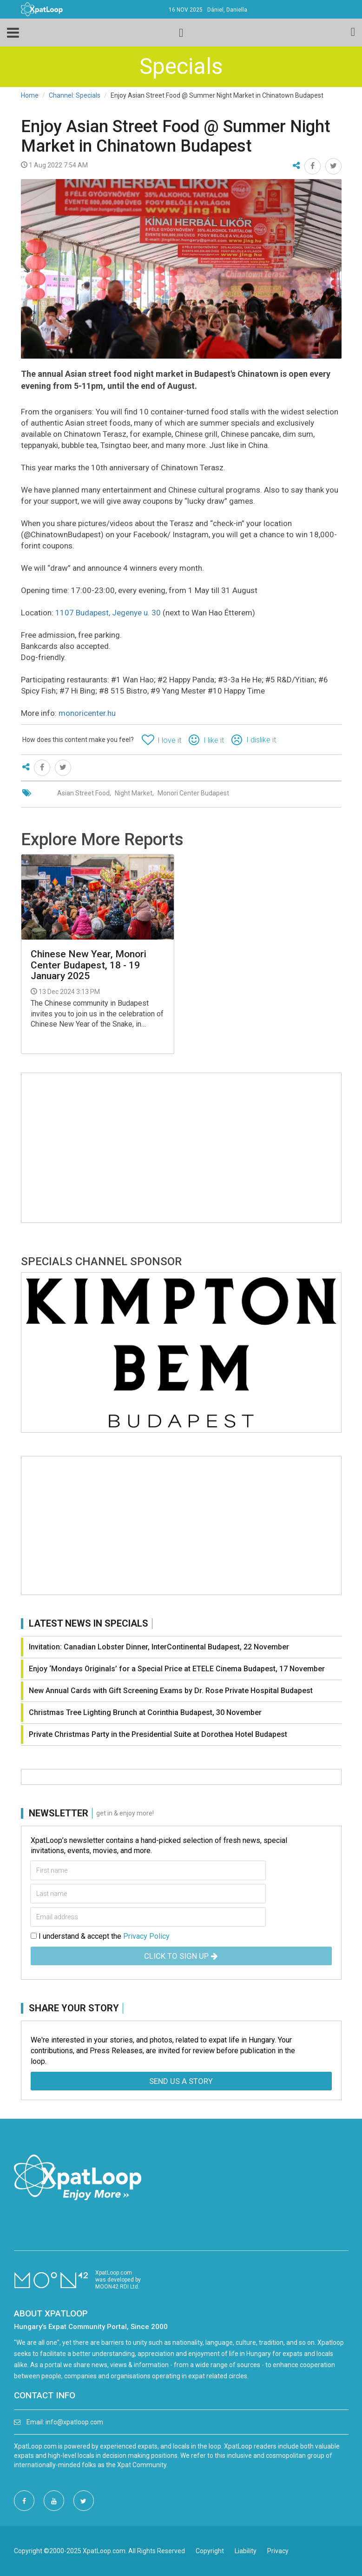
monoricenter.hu (87, 713)
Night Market (133, 793)
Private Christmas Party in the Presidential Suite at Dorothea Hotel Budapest (158, 1734)
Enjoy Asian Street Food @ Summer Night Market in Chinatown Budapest (175, 136)
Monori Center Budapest (193, 793)
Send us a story (181, 2081)
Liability (246, 2551)
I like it (214, 740)
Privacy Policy (146, 1936)
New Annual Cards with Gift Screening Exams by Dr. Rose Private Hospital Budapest (171, 1690)
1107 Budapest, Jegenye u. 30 (108, 612)
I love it (169, 740)
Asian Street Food (83, 793)
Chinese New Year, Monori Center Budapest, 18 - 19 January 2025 (88, 965)
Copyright (210, 2551)
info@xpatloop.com (74, 2422)
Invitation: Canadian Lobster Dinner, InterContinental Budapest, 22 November (159, 1646)
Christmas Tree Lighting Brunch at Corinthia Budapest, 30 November (145, 1712)
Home (30, 95)
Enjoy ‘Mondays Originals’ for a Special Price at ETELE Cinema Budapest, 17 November (177, 1668)
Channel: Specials (74, 95)
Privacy (278, 2551)
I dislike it (261, 739)
